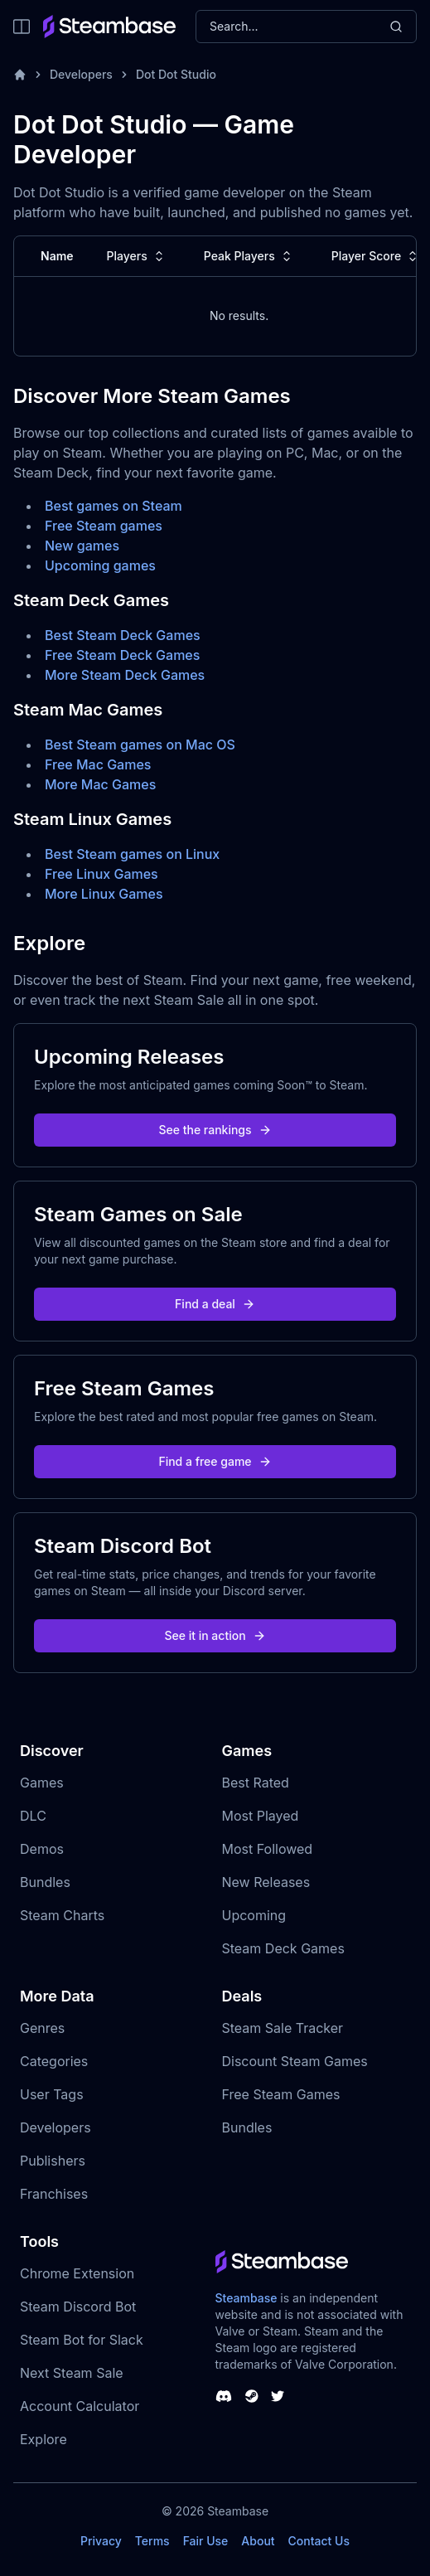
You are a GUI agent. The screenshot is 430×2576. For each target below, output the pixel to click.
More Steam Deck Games (125, 675)
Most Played (260, 1815)
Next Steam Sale (71, 2373)
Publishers (52, 2160)
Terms (152, 2541)
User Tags (52, 2094)
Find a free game (214, 1461)
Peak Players (249, 256)
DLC (33, 1815)
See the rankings (214, 1130)
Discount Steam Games (295, 2061)
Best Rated (255, 1782)
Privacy (101, 2541)
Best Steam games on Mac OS (140, 744)
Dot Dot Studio (176, 74)
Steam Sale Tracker (283, 2028)
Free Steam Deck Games (122, 655)
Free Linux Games (101, 874)
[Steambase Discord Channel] (223, 2396)
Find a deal (215, 1304)
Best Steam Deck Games (123, 635)
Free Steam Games (281, 2094)
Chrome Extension (77, 2273)
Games (42, 1782)
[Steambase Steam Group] (251, 2396)
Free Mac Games (98, 764)
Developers (81, 74)
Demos (42, 1849)
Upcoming (254, 1915)
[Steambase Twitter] (277, 2396)
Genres (42, 2028)
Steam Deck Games (283, 1948)
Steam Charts (62, 1915)
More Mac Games (100, 784)
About (257, 2541)
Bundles (45, 1882)
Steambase (246, 2298)
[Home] (20, 74)
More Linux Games (104, 893)
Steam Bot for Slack (81, 2339)
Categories (54, 2061)
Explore (43, 2439)
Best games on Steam (113, 505)
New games (82, 545)
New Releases (266, 1882)
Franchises (54, 2193)
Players (137, 256)
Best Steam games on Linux (132, 854)
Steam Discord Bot (78, 2306)
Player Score (376, 256)
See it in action (214, 1635)
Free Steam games (103, 525)
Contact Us (319, 2541)
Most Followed (267, 1849)
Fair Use (206, 2541)
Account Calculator (79, 2406)
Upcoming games (100, 565)
